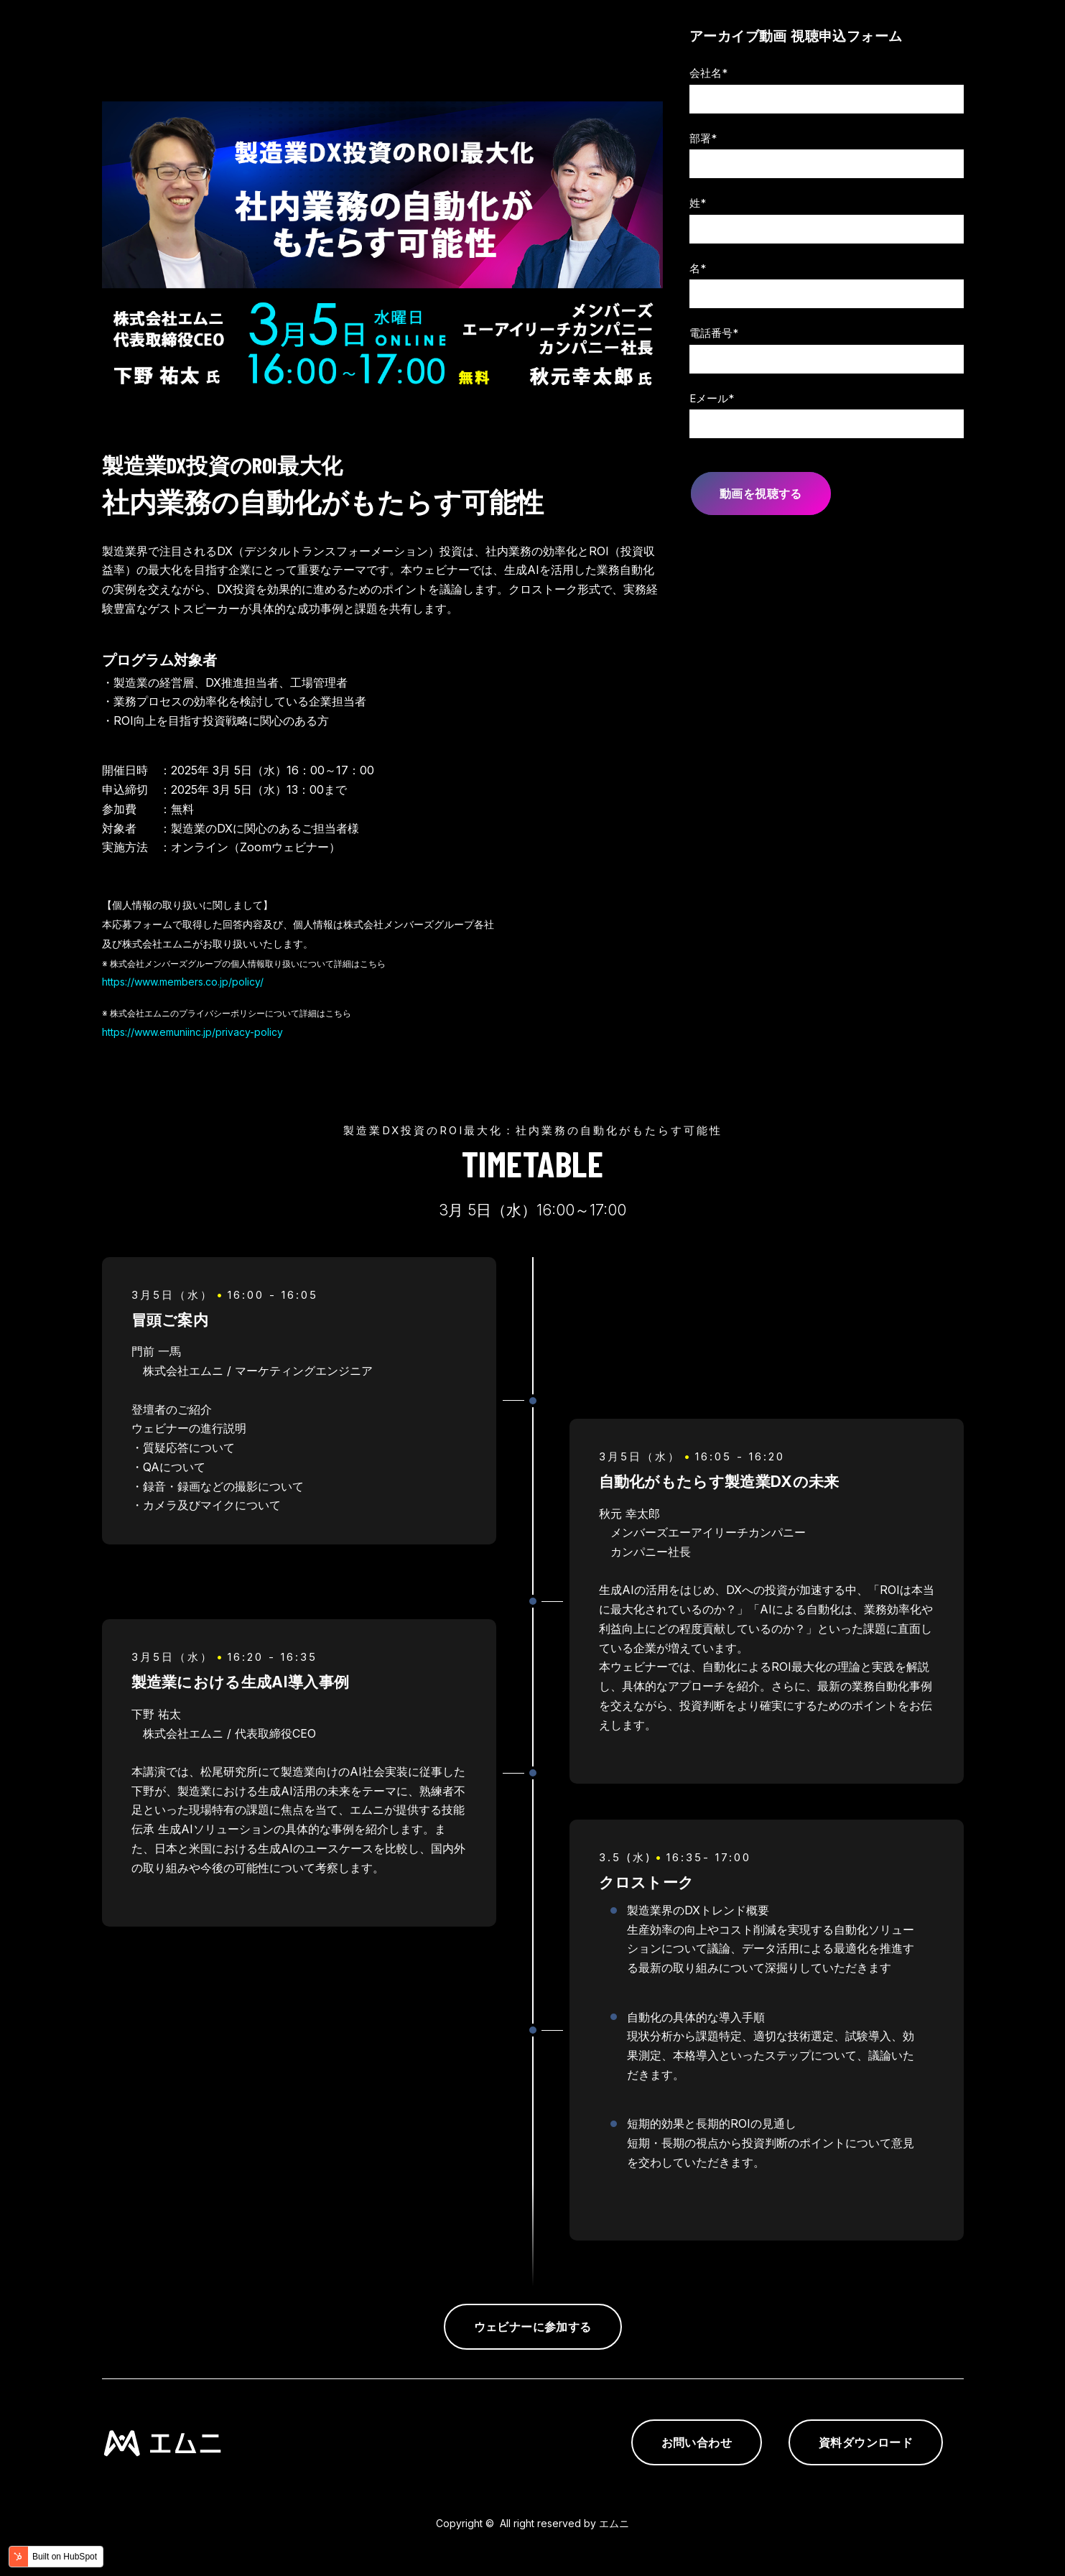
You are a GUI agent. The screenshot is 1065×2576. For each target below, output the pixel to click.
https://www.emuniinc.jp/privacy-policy (192, 1032)
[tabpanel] (533, 1772)
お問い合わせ (696, 2442)
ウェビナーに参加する (533, 2327)
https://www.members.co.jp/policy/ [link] (183, 982)
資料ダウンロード (866, 2442)
